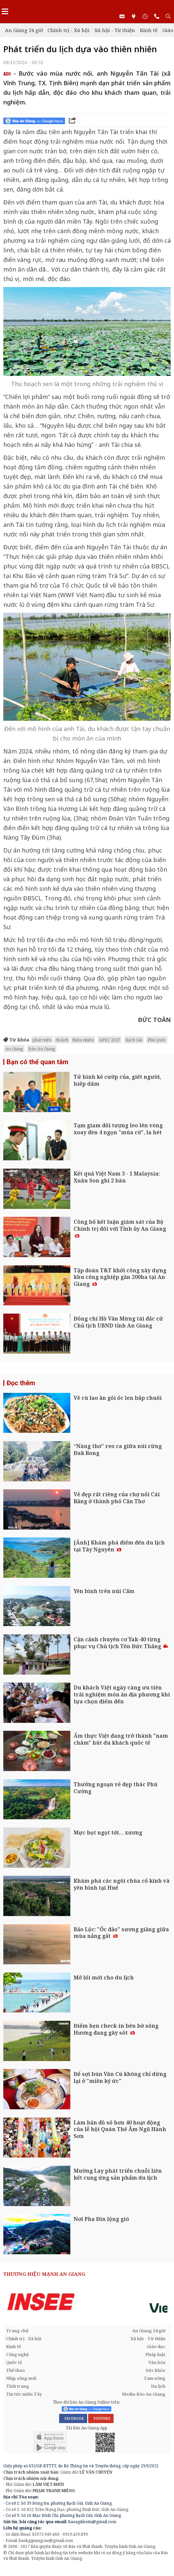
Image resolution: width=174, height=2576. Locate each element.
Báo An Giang (41, 1049)
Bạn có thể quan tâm (37, 1062)
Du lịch (158, 2386)
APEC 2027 (109, 1040)
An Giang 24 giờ (24, 30)
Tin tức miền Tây (24, 2394)
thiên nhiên (83, 1040)
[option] (87, 2301)
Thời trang (17, 2386)
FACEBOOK (73, 2418)
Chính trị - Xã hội (68, 30)
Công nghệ (17, 2354)
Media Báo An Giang (143, 2394)
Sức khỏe (155, 2370)
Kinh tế (148, 30)
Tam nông (154, 2378)
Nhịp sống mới (21, 2378)
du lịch (61, 1040)
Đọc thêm (21, 1383)
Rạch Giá (133, 1040)
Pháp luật (155, 2354)
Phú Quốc (157, 1040)
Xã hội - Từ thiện (114, 30)
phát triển (42, 1040)
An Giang (14, 1049)
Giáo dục (156, 2346)
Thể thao (15, 2370)
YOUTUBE (100, 2418)
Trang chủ (17, 2331)
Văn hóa (156, 2362)
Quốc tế (14, 2362)
